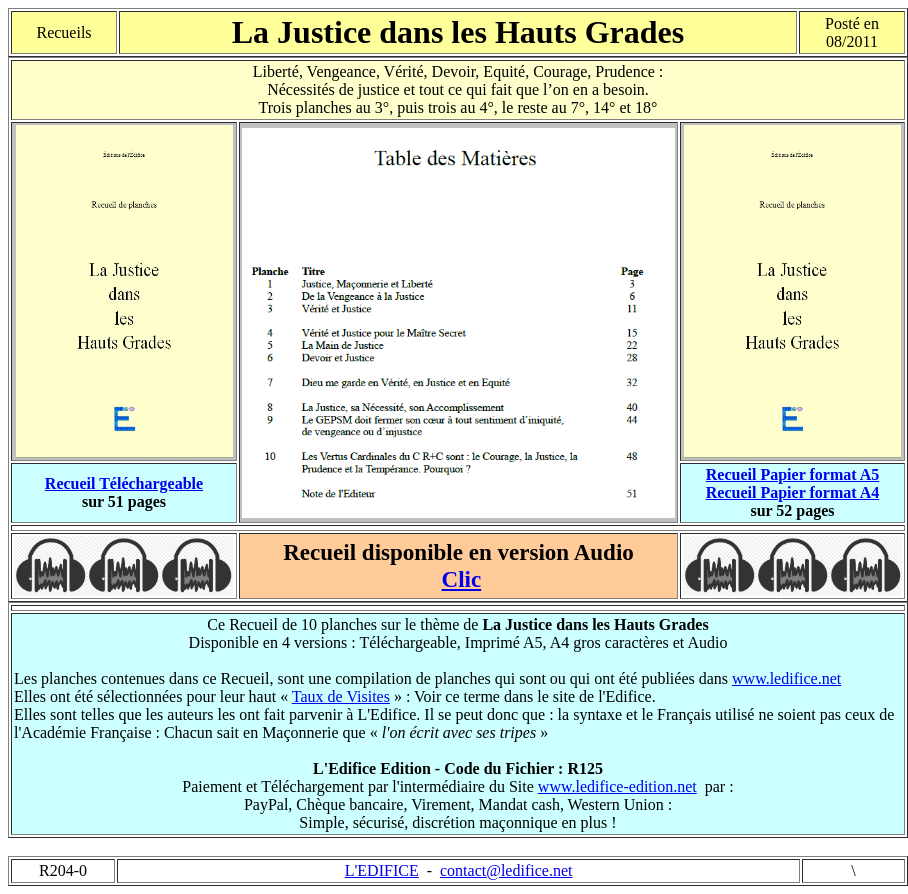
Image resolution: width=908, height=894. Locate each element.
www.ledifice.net (786, 678)
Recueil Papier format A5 (792, 474)
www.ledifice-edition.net (617, 786)
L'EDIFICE (382, 870)
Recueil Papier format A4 (792, 492)
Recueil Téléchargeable (124, 483)
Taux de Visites (341, 696)
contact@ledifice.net (506, 870)
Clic (462, 579)
